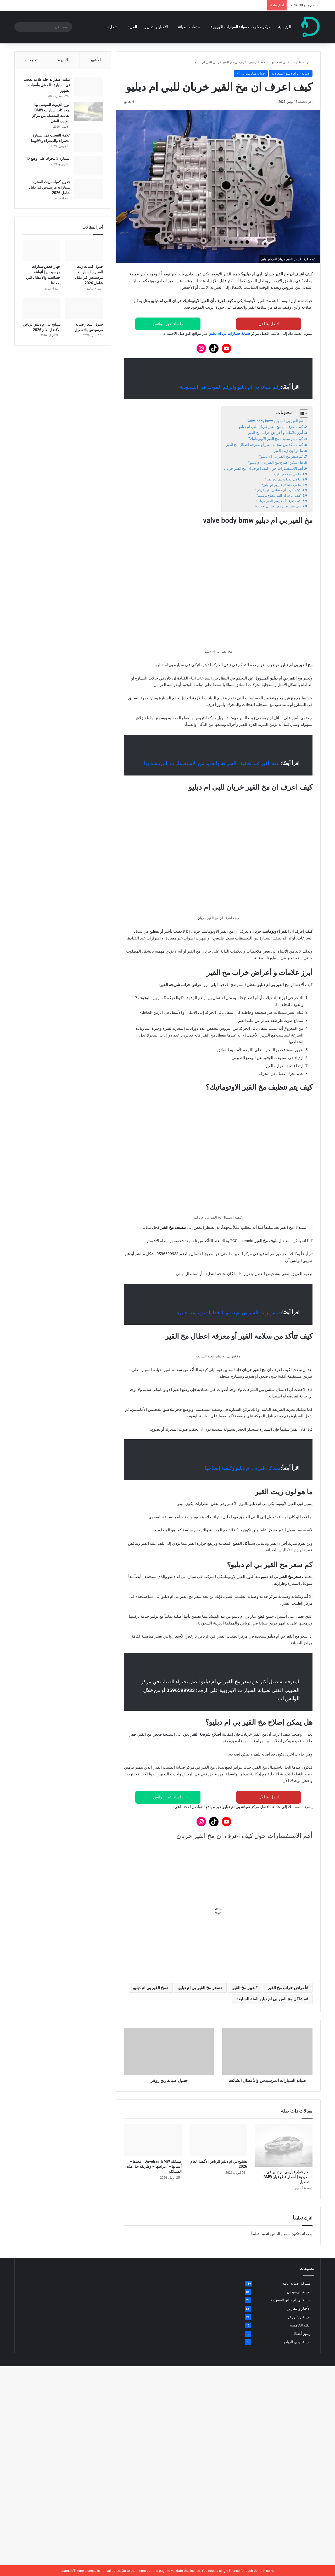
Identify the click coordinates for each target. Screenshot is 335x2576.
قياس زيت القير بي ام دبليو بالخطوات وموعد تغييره (228, 1302)
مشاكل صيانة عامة (296, 2392)
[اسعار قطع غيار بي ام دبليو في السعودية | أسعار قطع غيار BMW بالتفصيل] (283, 2254)
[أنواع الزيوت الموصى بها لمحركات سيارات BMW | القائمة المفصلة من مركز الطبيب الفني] (88, 111)
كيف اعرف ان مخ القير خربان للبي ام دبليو (271, 426)
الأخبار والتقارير (156, 27)
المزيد (132, 27)
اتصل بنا (111, 27)
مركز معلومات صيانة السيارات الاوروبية (240, 27)
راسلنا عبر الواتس (167, 323)
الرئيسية (284, 27)
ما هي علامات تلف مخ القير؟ (282, 479)
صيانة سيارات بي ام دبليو (229, 333)
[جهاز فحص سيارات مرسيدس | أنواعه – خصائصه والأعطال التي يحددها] (41, 250)
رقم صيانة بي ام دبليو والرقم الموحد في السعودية (230, 387)
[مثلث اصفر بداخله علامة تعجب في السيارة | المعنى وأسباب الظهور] (88, 87)
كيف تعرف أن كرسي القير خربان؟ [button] (268, 2056)
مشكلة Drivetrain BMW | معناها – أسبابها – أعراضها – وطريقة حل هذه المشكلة (207, 5)
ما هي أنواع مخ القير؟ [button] (282, 1965)
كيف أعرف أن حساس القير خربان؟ (278, 490)
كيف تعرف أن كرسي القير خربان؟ (278, 501)
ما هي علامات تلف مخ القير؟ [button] (274, 1983)
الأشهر (95, 60)
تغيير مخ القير (243, 2096)
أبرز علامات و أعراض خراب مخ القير (275, 433)
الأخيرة (63, 60)
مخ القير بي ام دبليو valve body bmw (275, 421)
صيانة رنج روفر (299, 2426)
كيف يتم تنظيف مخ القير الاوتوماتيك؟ (275, 439)
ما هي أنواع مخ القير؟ (287, 474)
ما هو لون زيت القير (288, 451)
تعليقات (31, 60)
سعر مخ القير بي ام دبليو (199, 2096)
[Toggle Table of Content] (301, 413)
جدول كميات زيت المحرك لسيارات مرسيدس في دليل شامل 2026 (49, 187)
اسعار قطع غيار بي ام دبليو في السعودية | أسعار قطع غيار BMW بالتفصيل (288, 2286)
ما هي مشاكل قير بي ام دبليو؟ (281, 485)
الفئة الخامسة (300, 2434)
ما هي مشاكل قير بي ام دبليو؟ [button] (272, 2001)
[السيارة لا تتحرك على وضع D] (88, 165)
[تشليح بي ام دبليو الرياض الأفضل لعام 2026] (218, 2249)
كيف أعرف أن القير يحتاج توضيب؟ (278, 495)
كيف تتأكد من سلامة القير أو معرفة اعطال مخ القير (264, 445)
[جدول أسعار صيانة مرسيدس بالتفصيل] (84, 308)
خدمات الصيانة (189, 27)
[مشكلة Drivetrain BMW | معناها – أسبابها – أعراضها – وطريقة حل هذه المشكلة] (153, 2249)
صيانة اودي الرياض (296, 2451)
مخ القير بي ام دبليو (149, 2096)
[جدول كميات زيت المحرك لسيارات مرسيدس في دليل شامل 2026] (88, 189)
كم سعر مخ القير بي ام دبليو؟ (281, 456)
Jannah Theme (72, 2571)
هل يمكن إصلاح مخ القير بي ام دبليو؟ (275, 462)
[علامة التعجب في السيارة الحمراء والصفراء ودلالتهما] (88, 142)
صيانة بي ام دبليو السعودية (274, 62)
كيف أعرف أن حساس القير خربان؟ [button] (267, 2020)
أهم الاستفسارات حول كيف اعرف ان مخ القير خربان (263, 468)
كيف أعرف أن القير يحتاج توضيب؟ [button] (268, 2038)
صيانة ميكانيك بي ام (251, 73)
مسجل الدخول (280, 2343)
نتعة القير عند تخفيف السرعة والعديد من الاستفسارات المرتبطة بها (212, 763)
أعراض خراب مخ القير (287, 2096)
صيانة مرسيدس (299, 2401)
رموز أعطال (302, 2443)
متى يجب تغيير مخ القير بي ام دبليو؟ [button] (266, 2075)
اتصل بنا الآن (269, 323)
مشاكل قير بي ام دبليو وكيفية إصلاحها (243, 1577)
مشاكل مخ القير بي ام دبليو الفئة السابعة (271, 2107)
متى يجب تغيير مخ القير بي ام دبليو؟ (277, 506)
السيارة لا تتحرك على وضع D (48, 158)
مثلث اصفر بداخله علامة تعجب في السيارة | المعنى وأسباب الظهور (47, 85)
